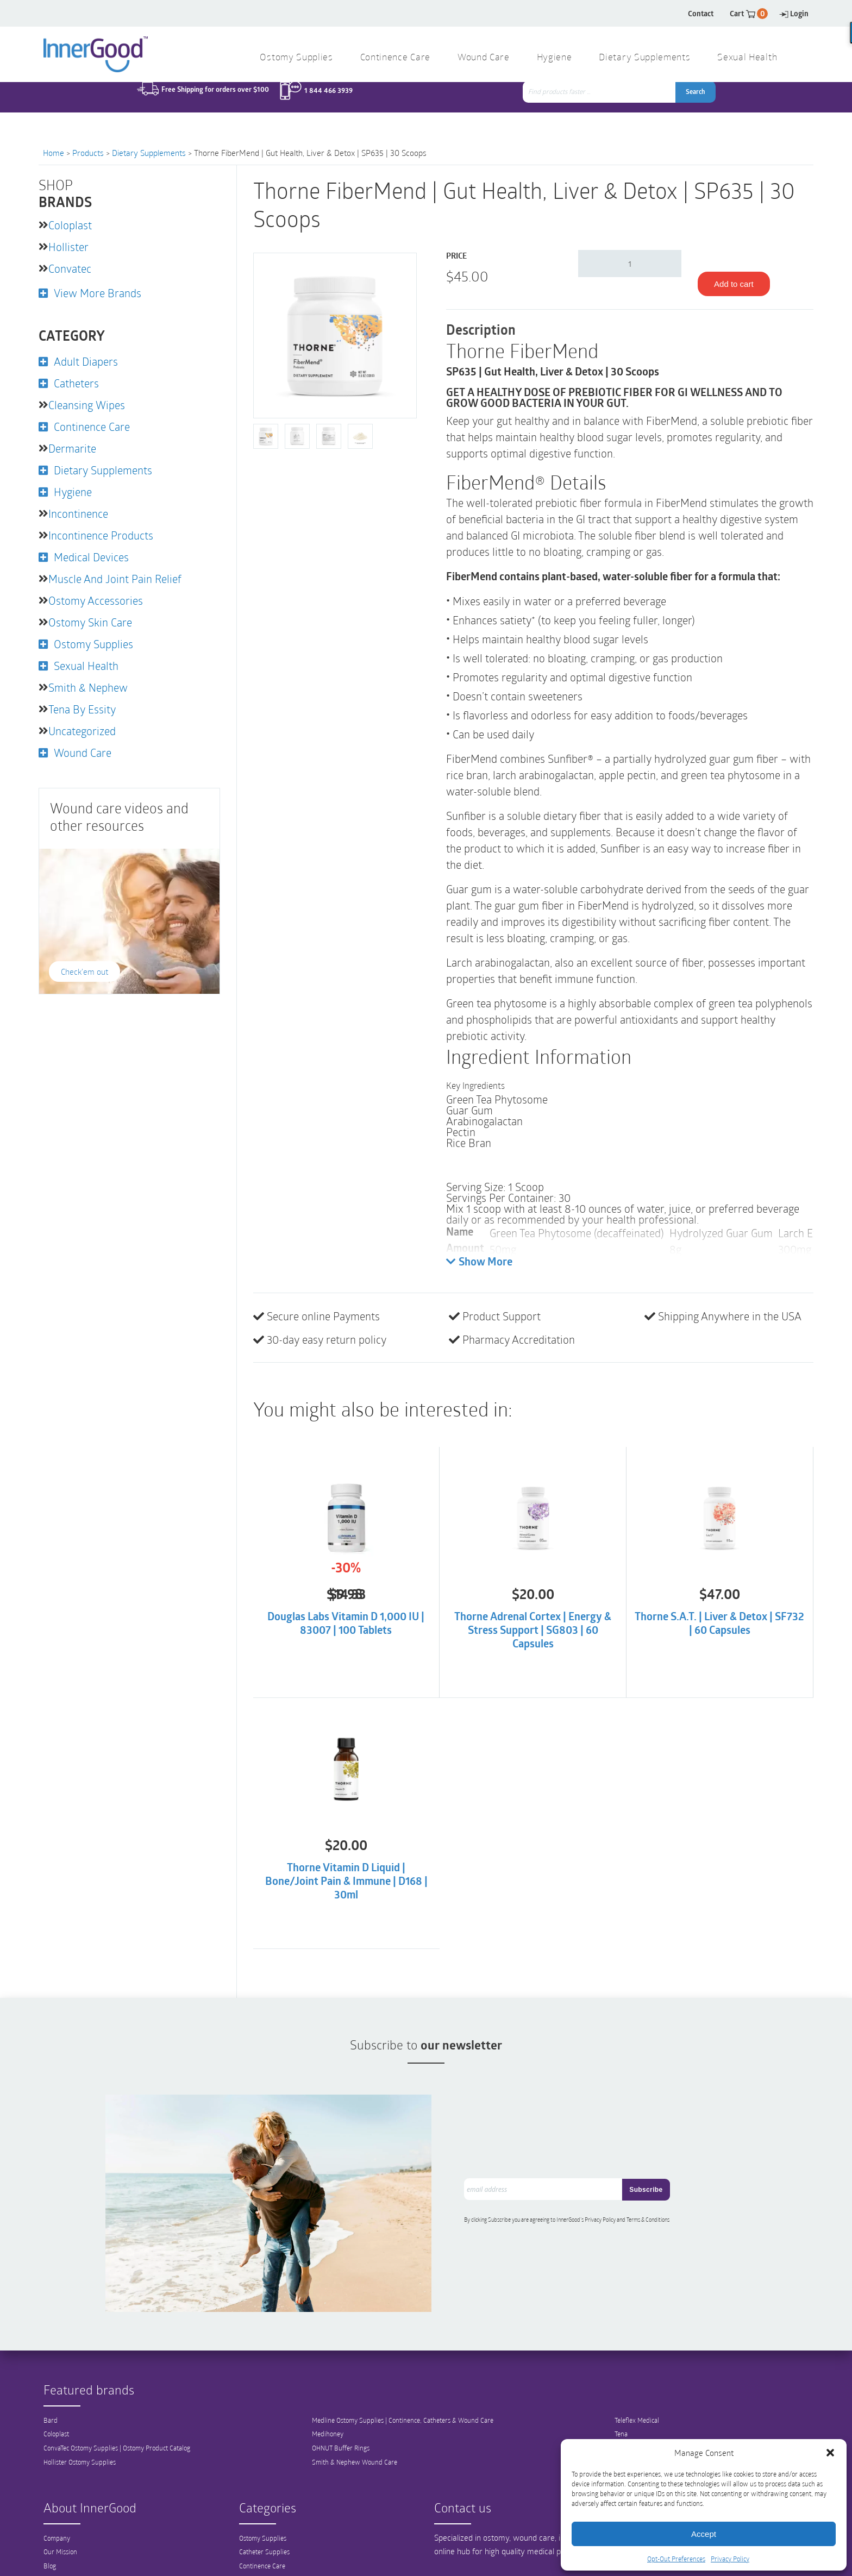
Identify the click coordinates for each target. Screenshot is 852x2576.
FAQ (49, 2566)
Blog (49, 2552)
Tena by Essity (82, 709)
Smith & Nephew (88, 687)
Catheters (76, 383)
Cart (749, 13)
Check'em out (84, 971)
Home (53, 152)
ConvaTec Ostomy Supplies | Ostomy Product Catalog (116, 2434)
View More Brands (97, 293)
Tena (621, 2420)
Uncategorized (82, 731)
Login (794, 13)
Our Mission (60, 2538)
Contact (700, 13)
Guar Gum (469, 1110)
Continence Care (395, 57)
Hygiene (554, 57)
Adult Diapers (86, 361)
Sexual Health (747, 57)
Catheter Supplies (264, 2538)
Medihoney (327, 2420)
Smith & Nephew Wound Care (354, 2449)
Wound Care (484, 57)
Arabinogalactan (484, 1121)
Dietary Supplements (644, 57)
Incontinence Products (100, 535)
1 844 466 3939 (328, 102)
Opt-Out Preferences (676, 2558)
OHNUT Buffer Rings (340, 2434)
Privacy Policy (730, 2558)
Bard (50, 2406)
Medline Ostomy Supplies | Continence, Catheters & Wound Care (402, 2406)
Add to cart (734, 284)
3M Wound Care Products (651, 2434)
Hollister (68, 247)
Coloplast (70, 225)
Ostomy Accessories (95, 600)
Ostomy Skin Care (90, 622)
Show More (479, 1262)
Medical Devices (91, 557)
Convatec (69, 268)
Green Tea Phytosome (497, 1099)
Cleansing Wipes (86, 405)
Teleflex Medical (637, 2406)
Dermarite (72, 448)
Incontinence (78, 513)
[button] (830, 2452)
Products (88, 152)
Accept (703, 2534)
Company (56, 2524)
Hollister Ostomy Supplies (79, 2449)
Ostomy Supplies (296, 57)
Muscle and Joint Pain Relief (114, 579)
